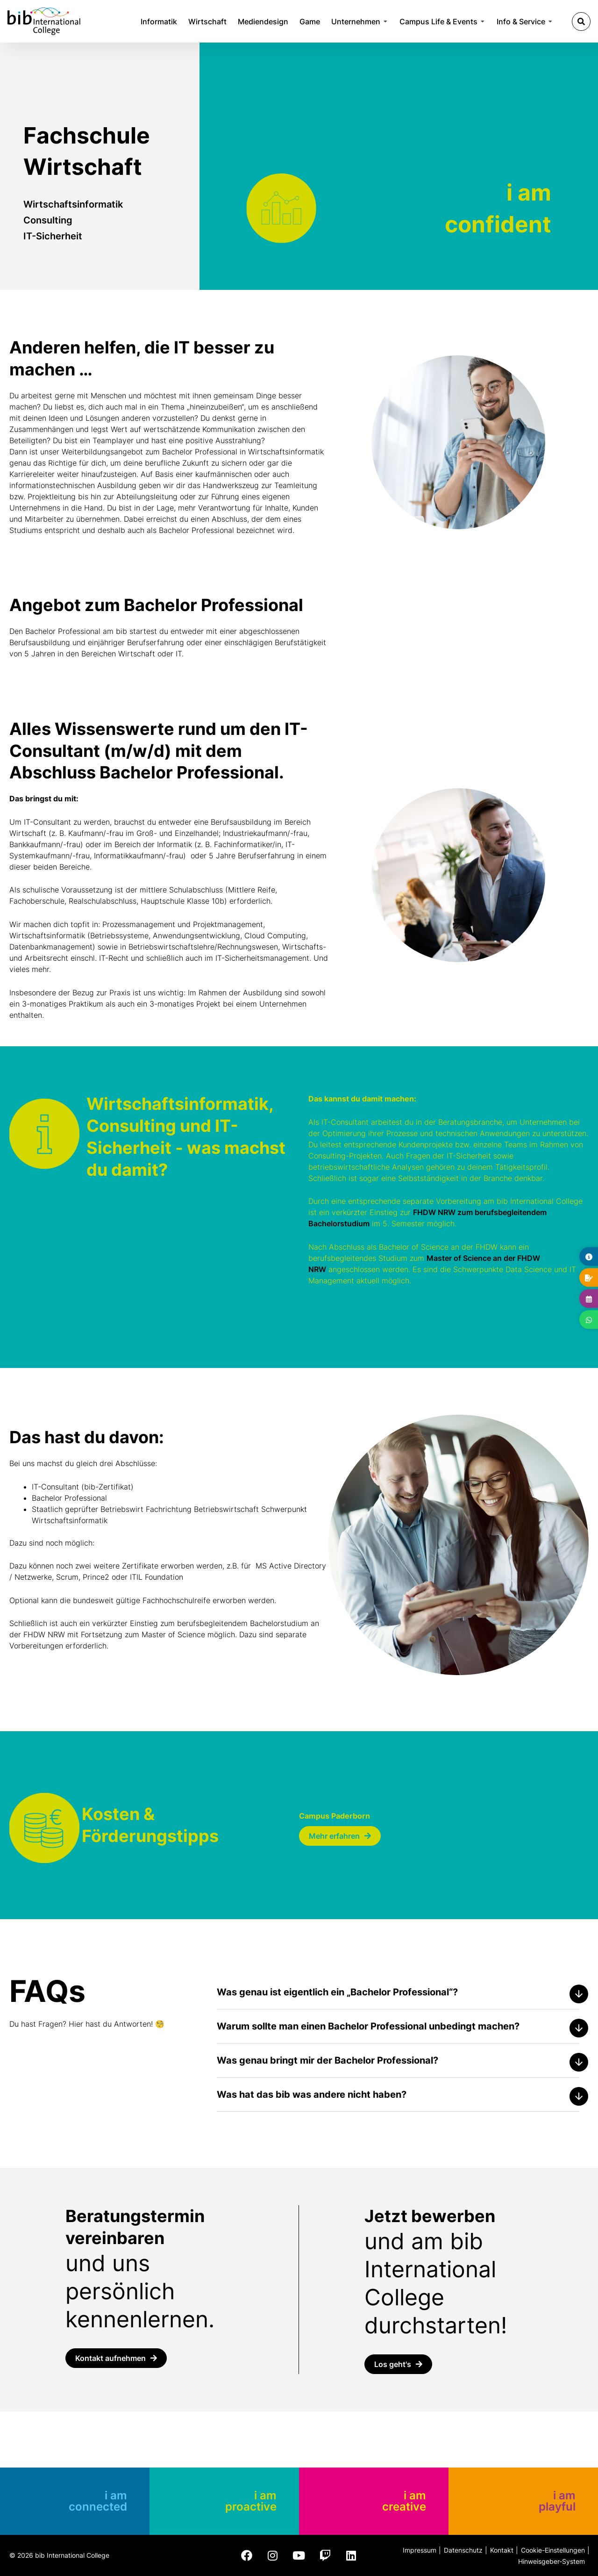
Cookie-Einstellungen (553, 2550)
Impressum (419, 2550)
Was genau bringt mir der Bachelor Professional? (327, 2060)
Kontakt (501, 2550)
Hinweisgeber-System (551, 2561)
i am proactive (251, 2501)
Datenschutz (463, 2550)
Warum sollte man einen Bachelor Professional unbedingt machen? (368, 2026)
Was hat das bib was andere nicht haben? (311, 2094)
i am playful (557, 2501)
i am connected (98, 2501)
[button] (581, 21)
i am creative (404, 2501)
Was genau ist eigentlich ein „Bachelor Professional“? (337, 1992)
